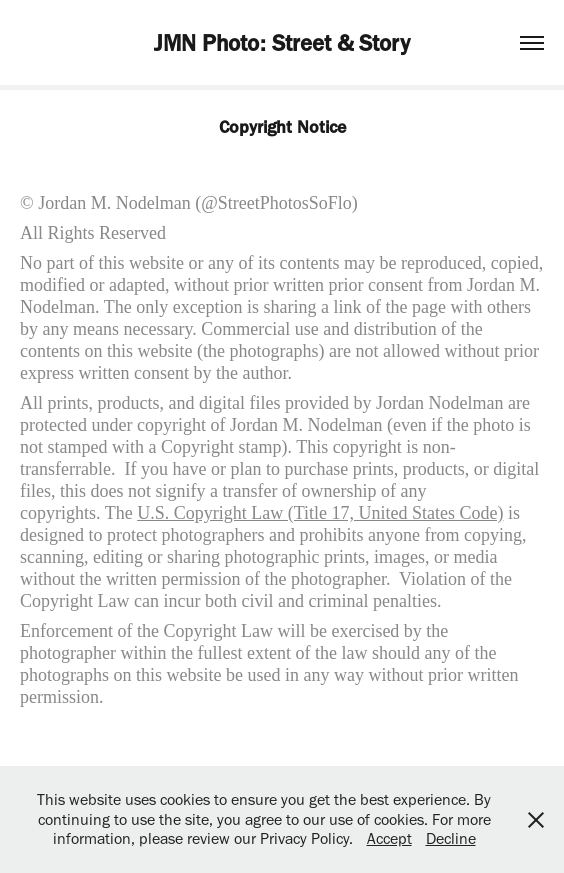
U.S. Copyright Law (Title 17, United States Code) (320, 513)
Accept (389, 838)
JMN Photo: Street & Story (282, 43)
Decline (451, 838)
